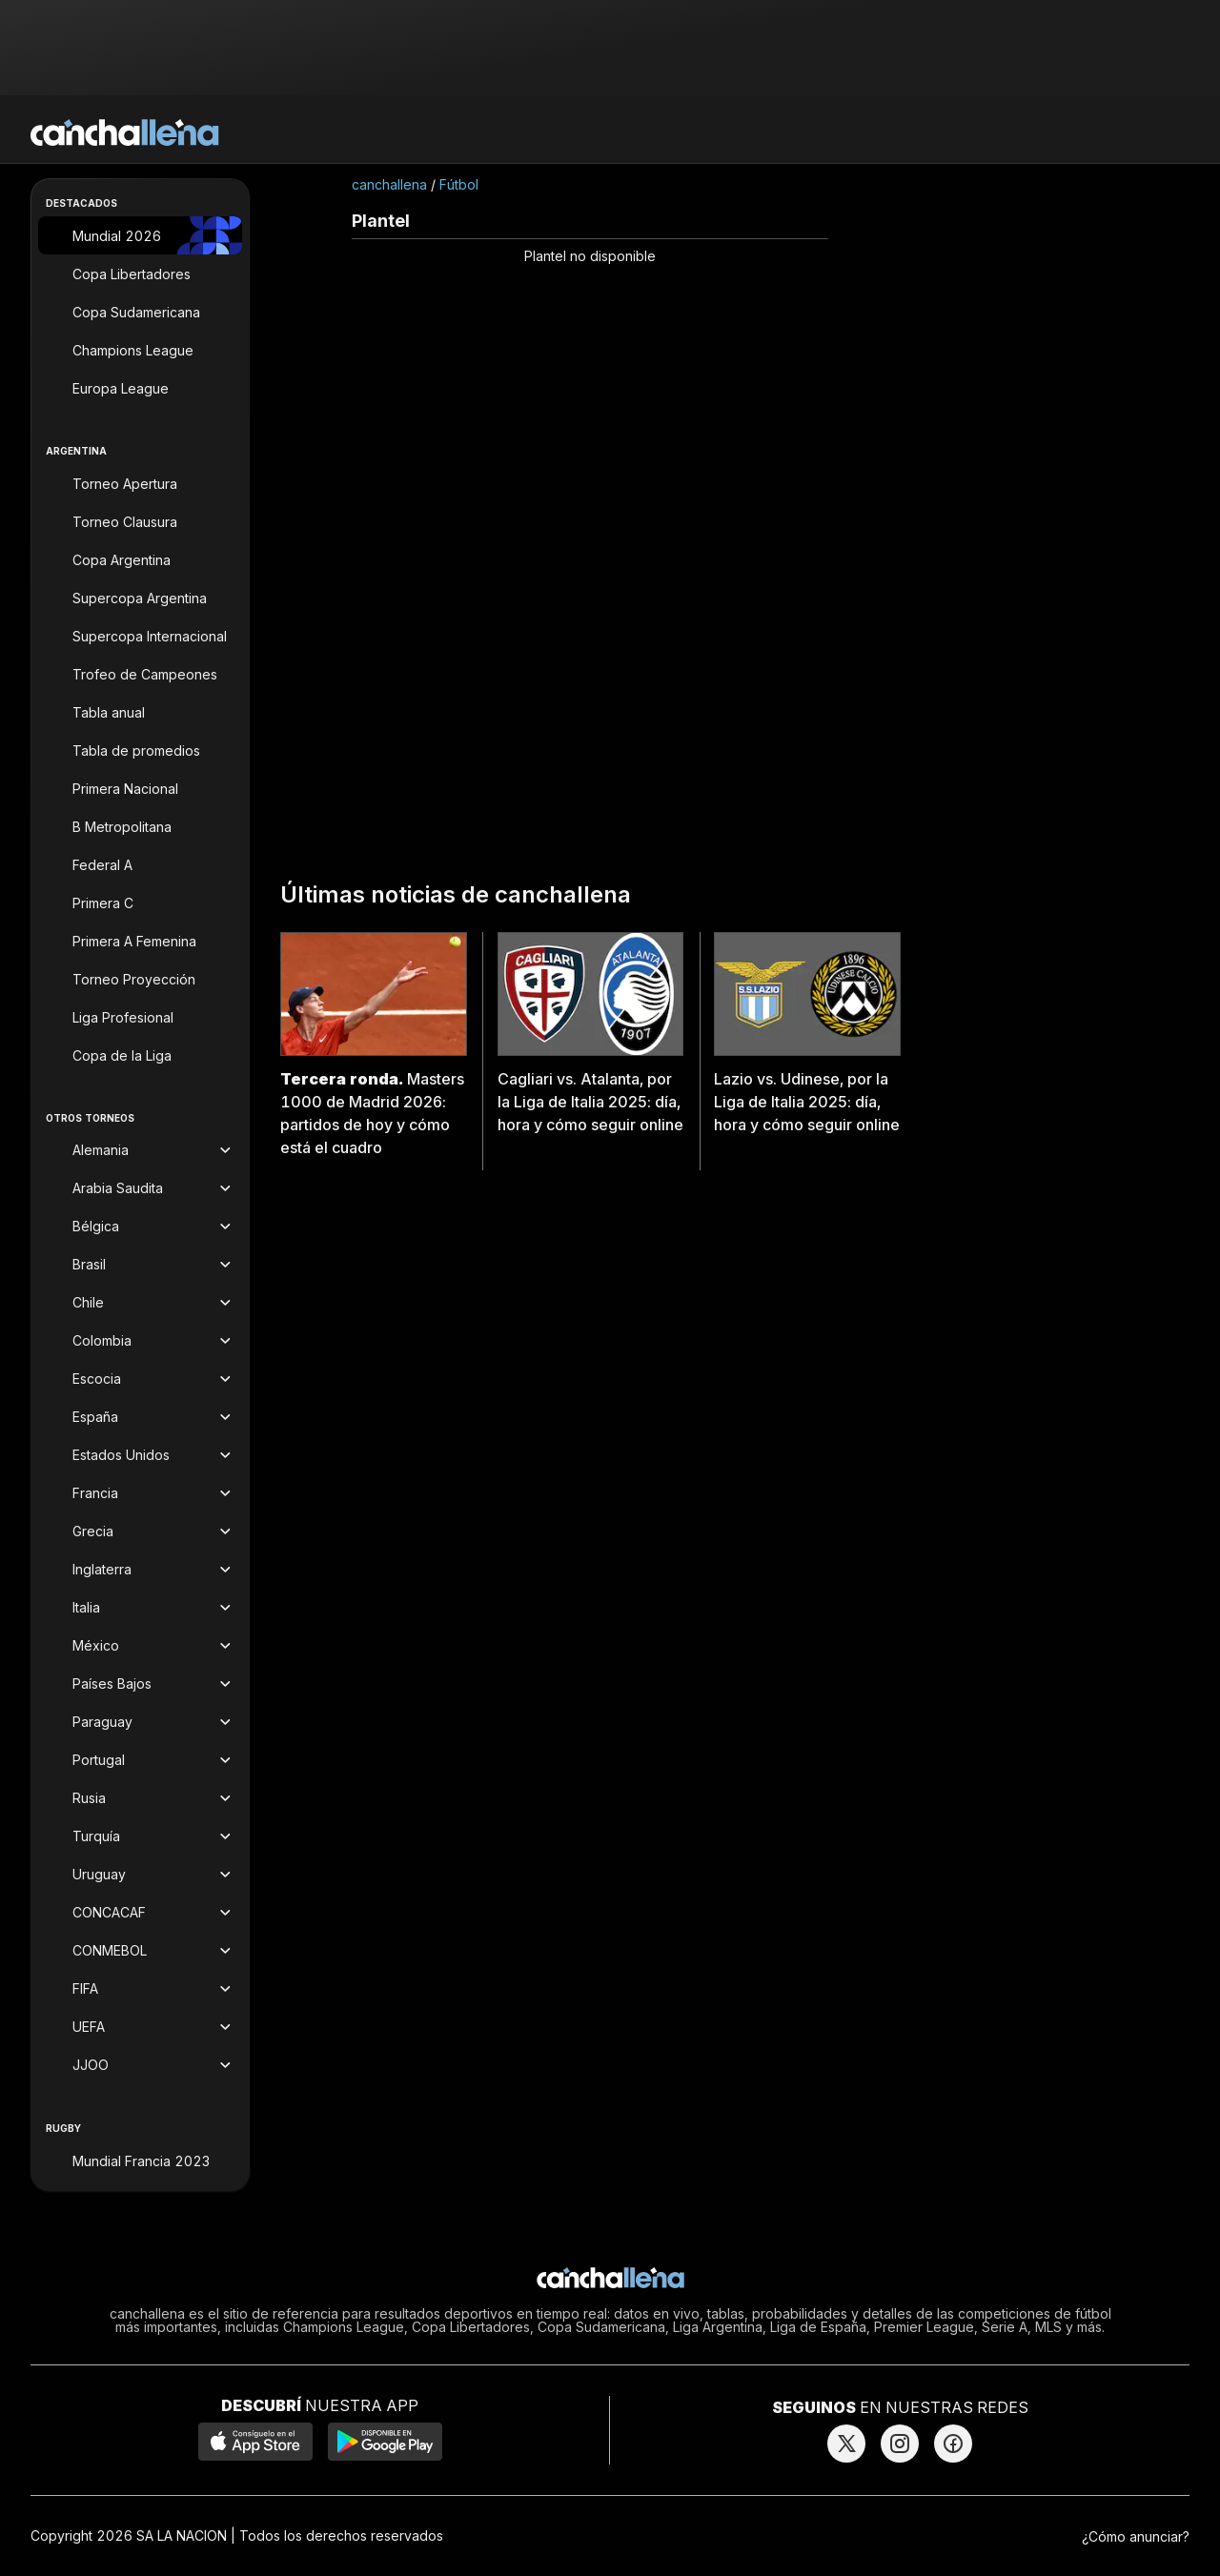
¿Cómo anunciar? (1136, 2536)
